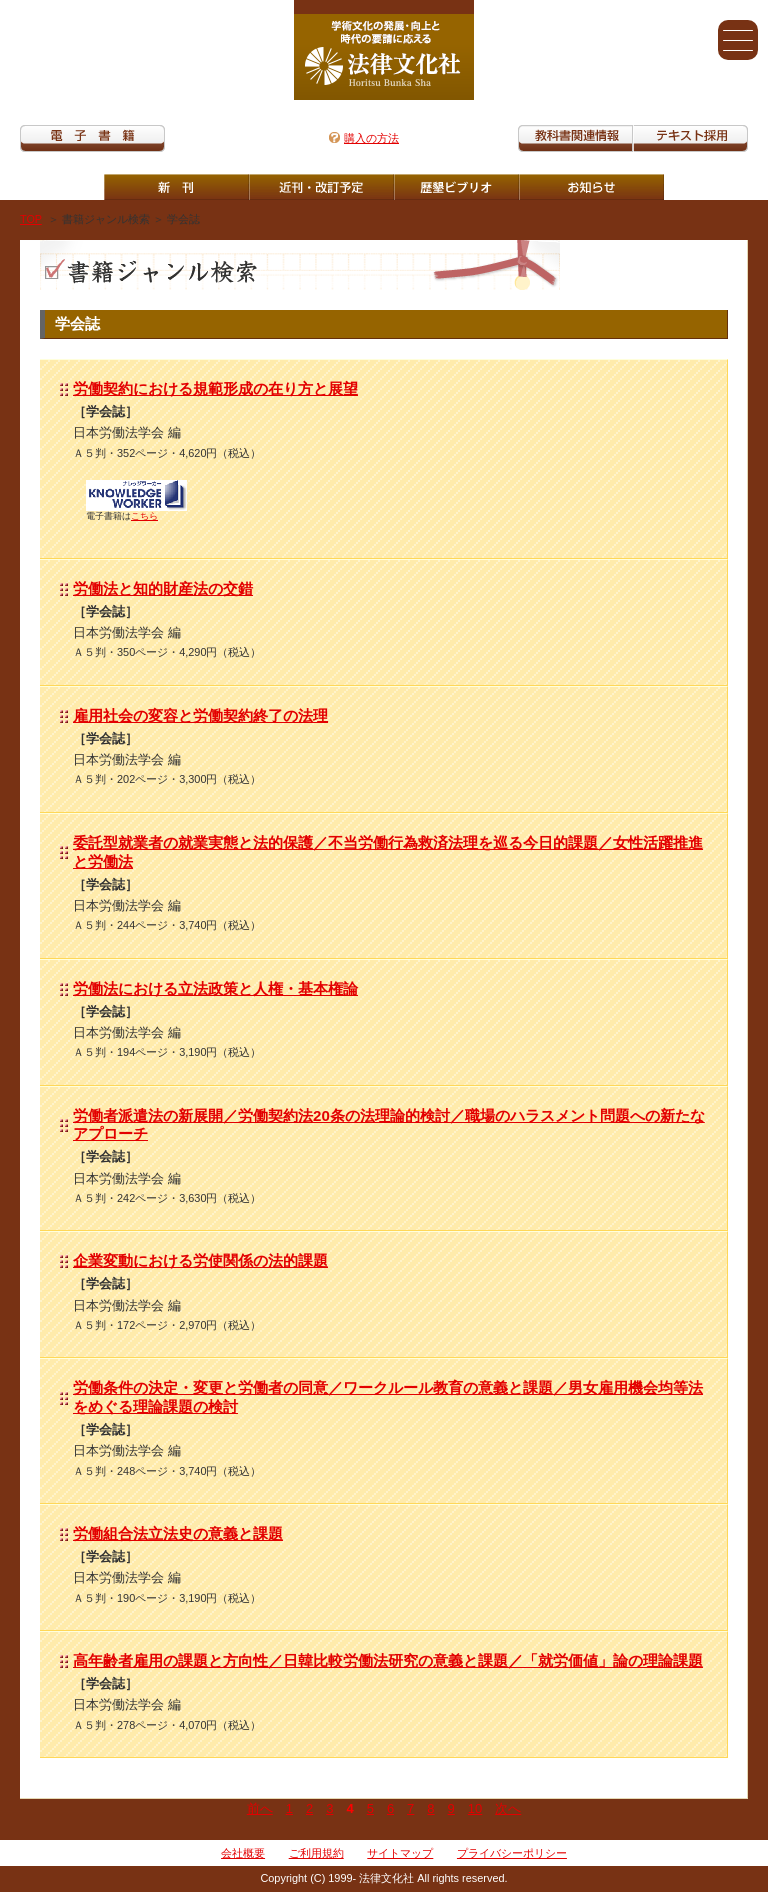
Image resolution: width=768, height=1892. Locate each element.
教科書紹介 (690, 138)
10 (475, 1808)
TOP (31, 219)
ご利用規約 (316, 1853)
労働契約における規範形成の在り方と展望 (215, 388)
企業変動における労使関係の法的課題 (200, 1260)
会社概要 (243, 1853)
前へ (260, 1808)
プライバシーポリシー (512, 1853)
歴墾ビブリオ (456, 187)
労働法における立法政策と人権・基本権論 (215, 988)
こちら (144, 516)
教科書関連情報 (575, 138)
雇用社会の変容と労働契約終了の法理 (200, 715)
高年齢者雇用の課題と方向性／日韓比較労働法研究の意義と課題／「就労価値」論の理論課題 (388, 1660)
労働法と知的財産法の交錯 (163, 588)
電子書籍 (92, 138)
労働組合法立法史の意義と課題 (178, 1533)
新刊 (176, 187)
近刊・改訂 (321, 187)
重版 (591, 187)
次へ (508, 1808)
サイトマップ (400, 1853)
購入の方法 (371, 138)
